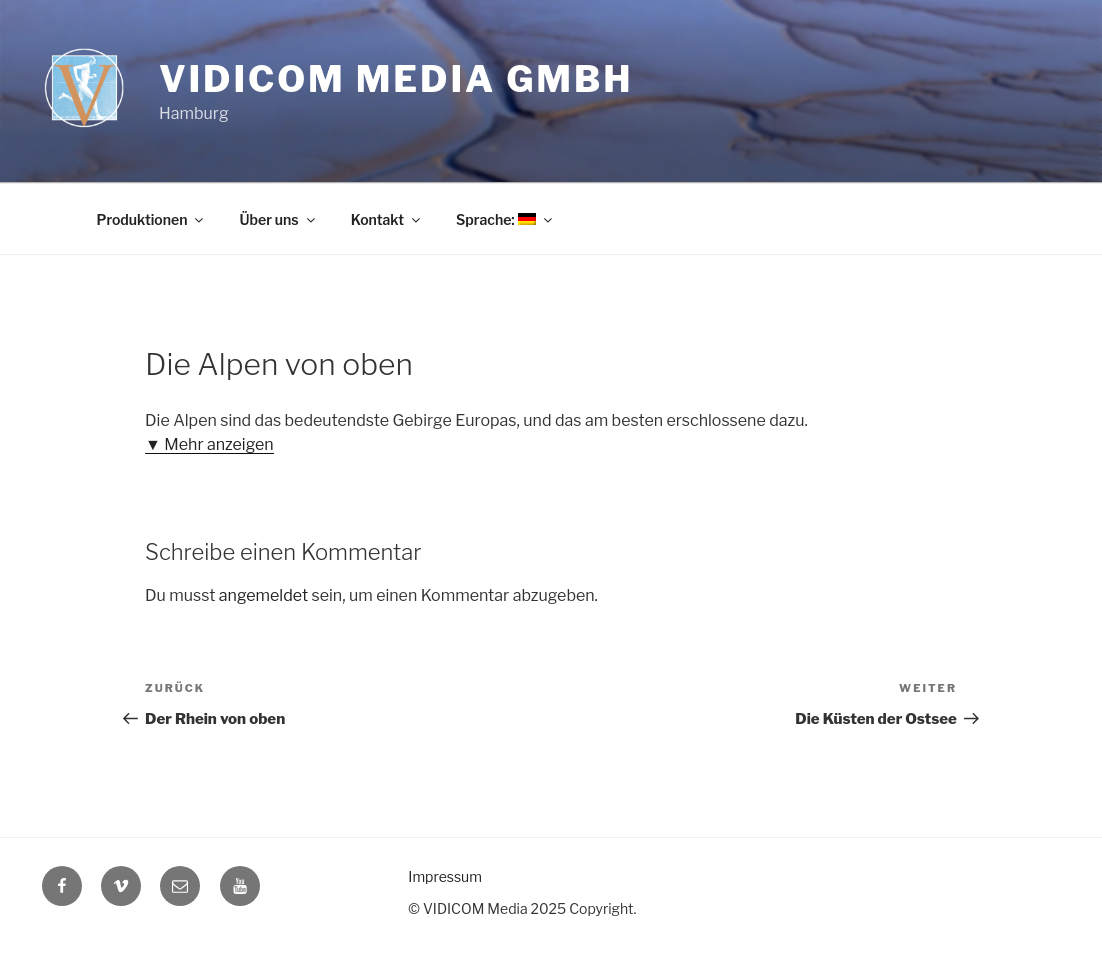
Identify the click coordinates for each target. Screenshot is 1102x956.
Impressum (442, 877)
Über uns (280, 219)
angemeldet (259, 595)
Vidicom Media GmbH (385, 79)
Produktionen (151, 219)
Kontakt (388, 219)
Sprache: (508, 219)
